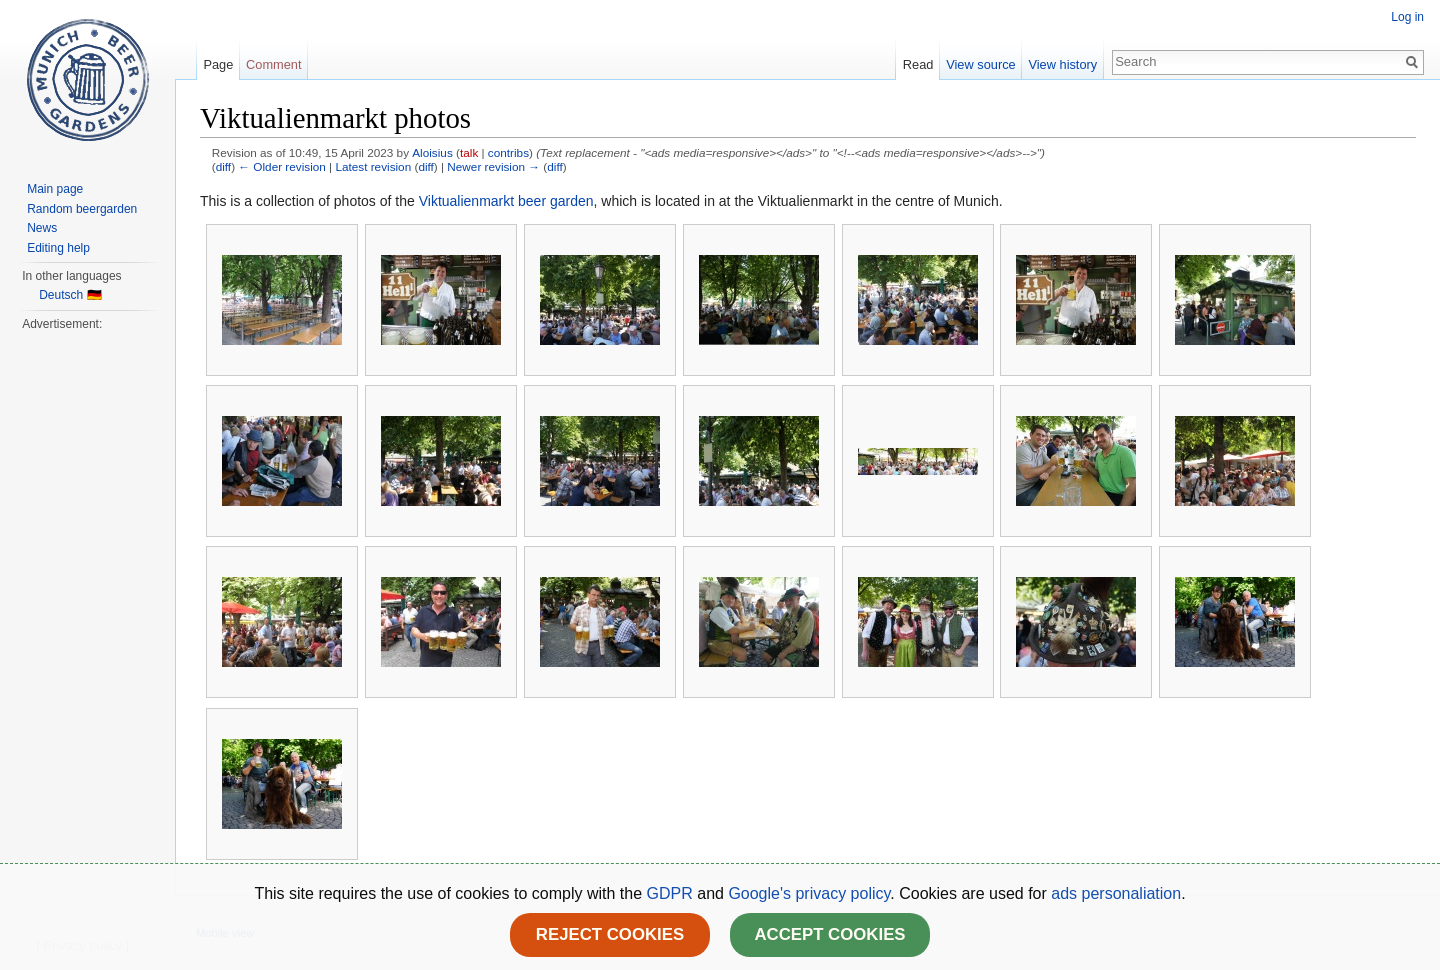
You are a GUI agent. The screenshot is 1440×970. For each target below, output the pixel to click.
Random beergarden (82, 209)
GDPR (672, 893)
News (42, 228)
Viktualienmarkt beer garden (506, 201)
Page (218, 64)
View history (1062, 64)
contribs (508, 152)
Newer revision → (493, 166)
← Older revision (282, 166)
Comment (273, 64)
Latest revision (373, 166)
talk (469, 152)
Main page (55, 189)
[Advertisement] (87, 634)
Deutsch (61, 295)
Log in (1407, 17)
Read (918, 64)
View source (980, 64)
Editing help (58, 248)
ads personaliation (1116, 893)
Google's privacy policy (809, 893)
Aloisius (432, 152)
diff (223, 166)
